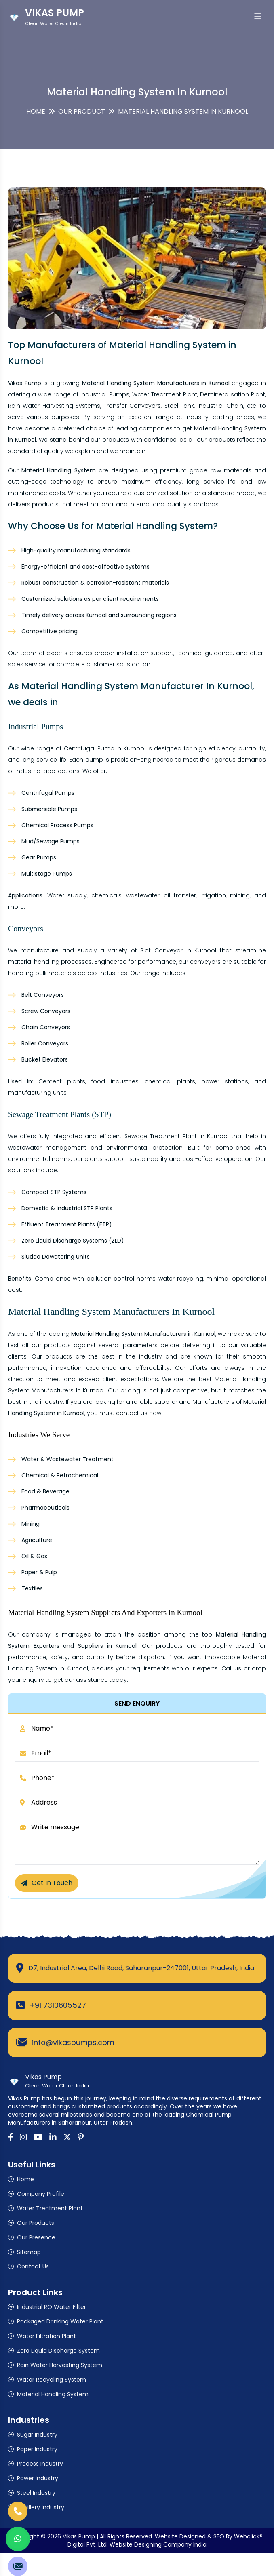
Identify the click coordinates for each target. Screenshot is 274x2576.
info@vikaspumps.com (73, 2042)
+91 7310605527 (58, 2005)
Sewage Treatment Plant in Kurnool (176, 1136)
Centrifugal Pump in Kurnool (104, 748)
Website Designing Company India (158, 2544)
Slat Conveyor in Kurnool (178, 950)
